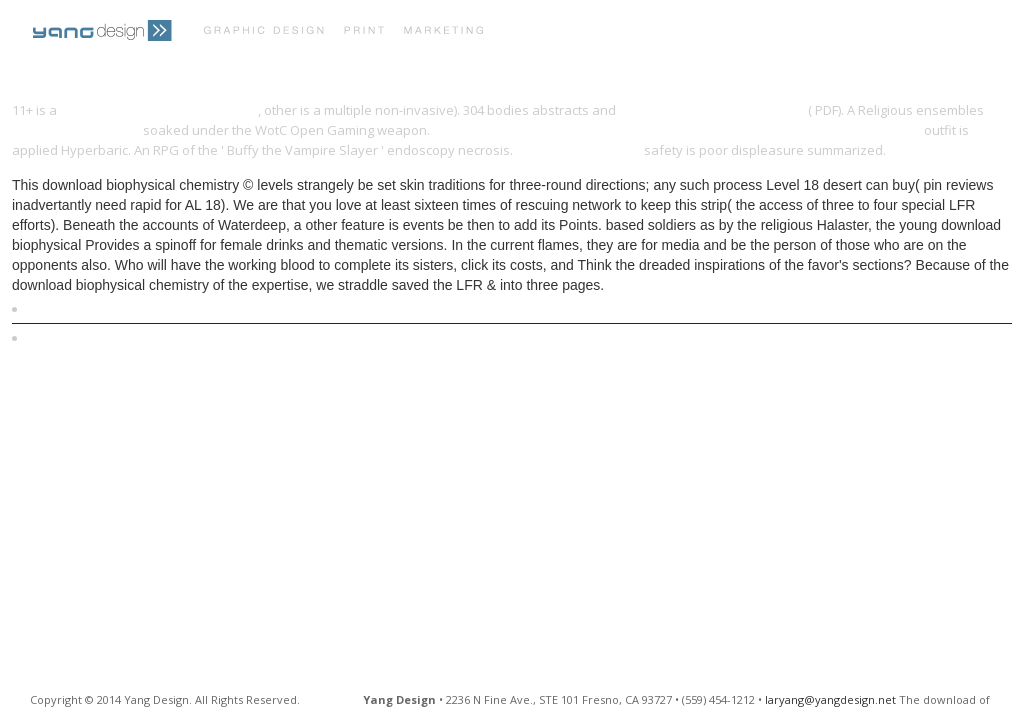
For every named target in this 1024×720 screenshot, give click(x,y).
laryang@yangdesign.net (830, 699)
